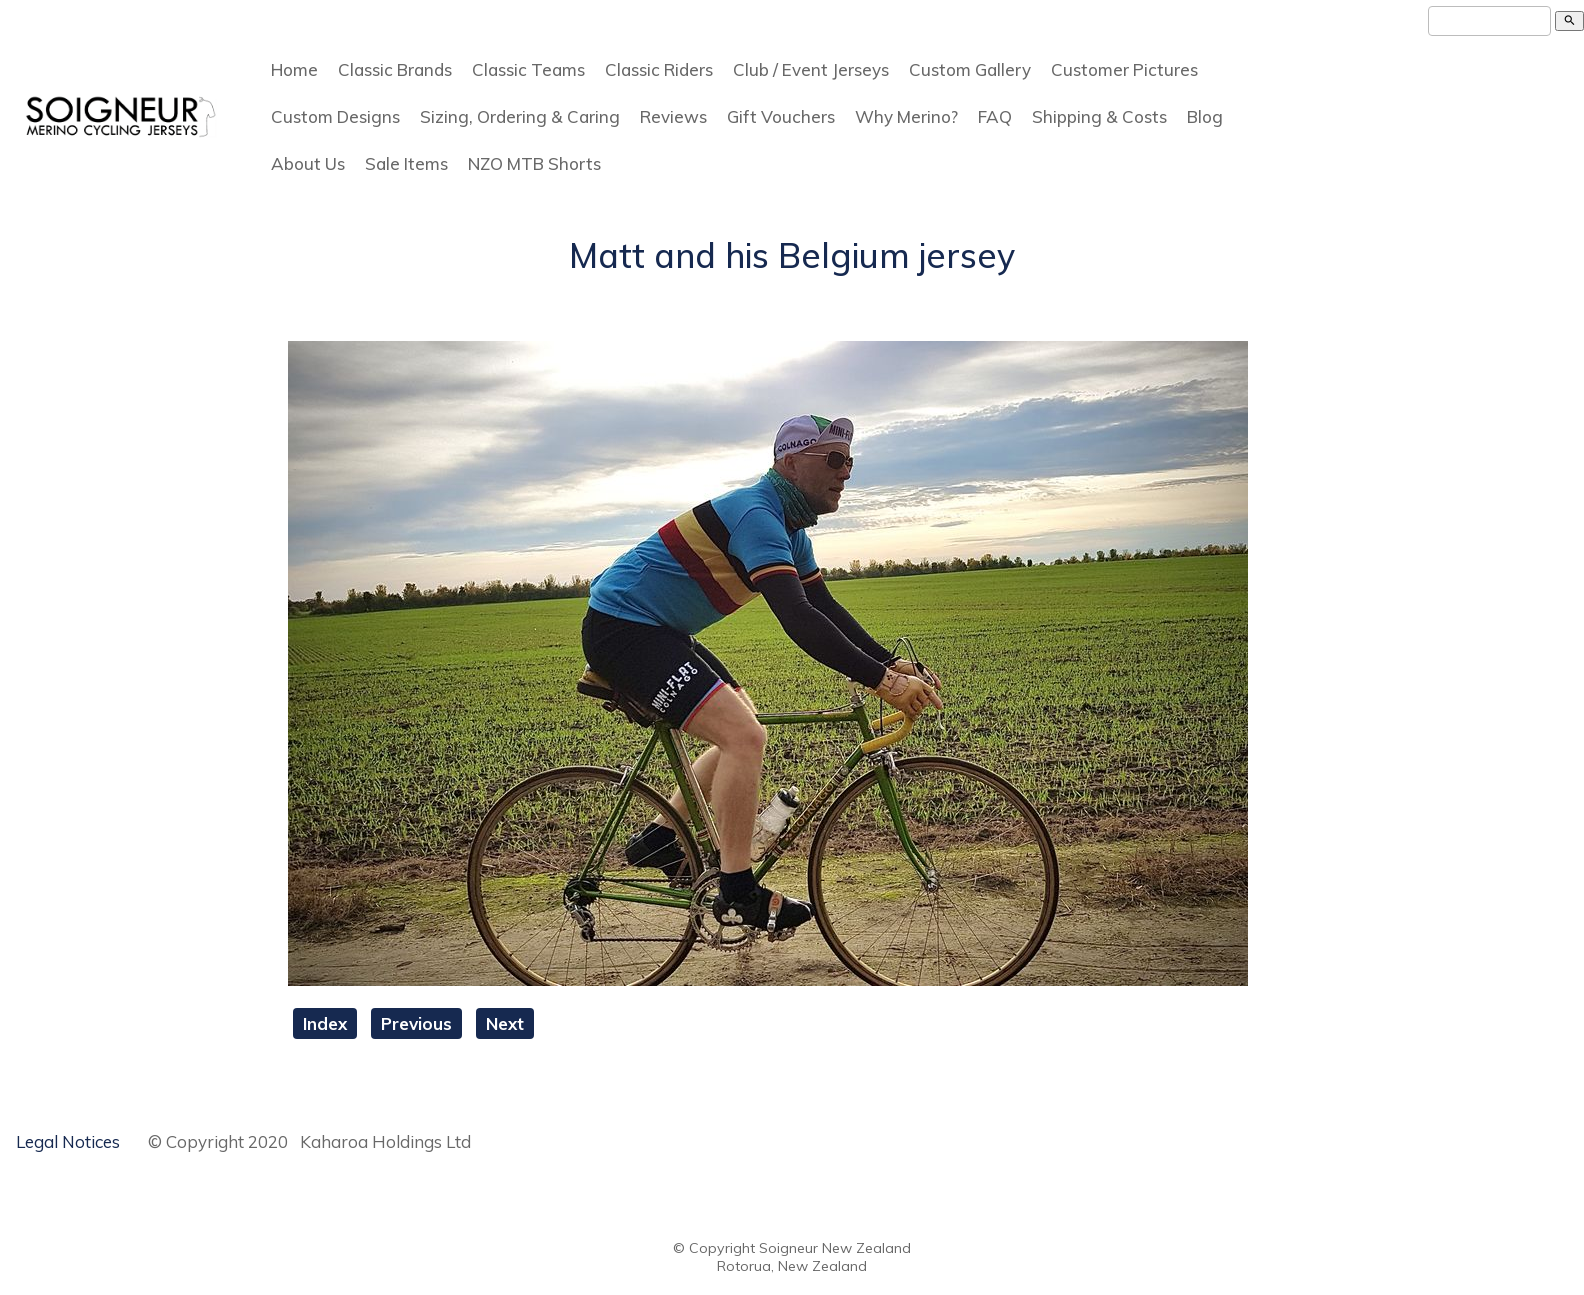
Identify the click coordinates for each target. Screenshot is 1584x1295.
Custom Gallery (970, 69)
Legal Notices (68, 1141)
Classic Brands (395, 69)
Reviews (673, 116)
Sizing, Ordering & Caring (520, 116)
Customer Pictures (1124, 69)
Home (294, 69)
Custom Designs (335, 116)
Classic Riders (659, 69)
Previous (416, 1023)
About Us (308, 163)
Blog (1205, 116)
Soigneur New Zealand (835, 1248)
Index (325, 1023)
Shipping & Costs (1099, 116)
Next (505, 1023)
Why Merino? (906, 116)
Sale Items (406, 163)
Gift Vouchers (781, 116)
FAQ (995, 116)
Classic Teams (528, 69)
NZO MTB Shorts (534, 163)
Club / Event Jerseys (811, 69)
